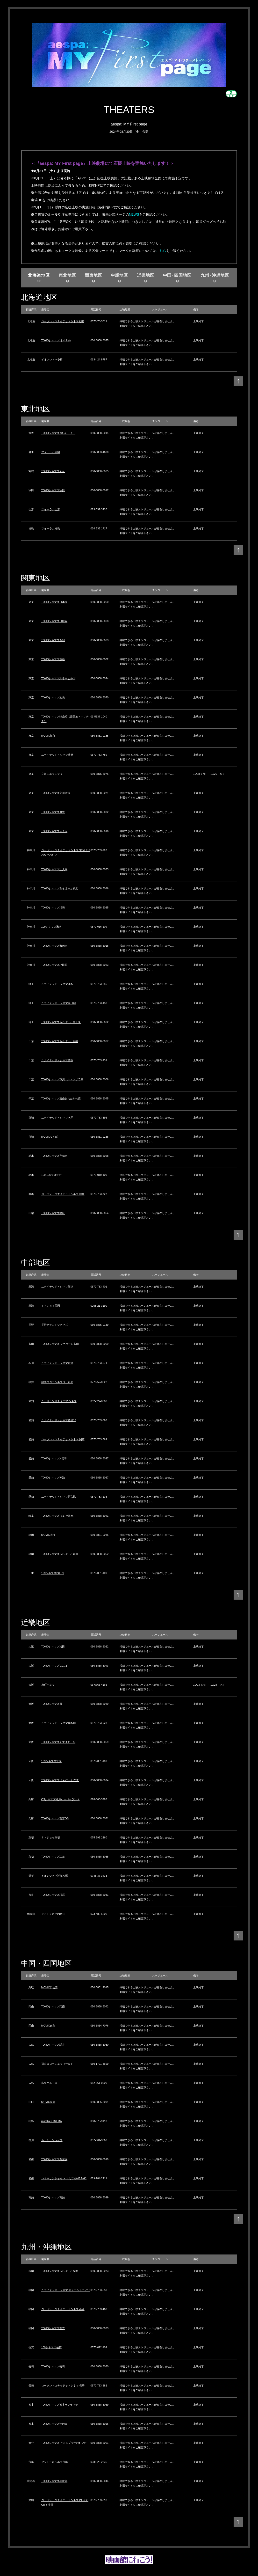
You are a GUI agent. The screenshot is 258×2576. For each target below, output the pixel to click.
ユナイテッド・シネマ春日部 (58, 1003)
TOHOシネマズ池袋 (53, 697)
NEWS (134, 214)
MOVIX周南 (48, 2101)
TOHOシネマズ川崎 (53, 907)
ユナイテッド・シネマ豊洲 (57, 754)
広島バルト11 (49, 2082)
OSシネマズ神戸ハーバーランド (60, 1799)
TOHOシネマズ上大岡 (54, 869)
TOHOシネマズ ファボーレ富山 (60, 1343)
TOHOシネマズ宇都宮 (54, 1155)
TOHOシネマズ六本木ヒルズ (58, 678)
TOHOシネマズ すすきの (56, 340)
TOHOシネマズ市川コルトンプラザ (62, 1079)
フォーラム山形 (50, 509)
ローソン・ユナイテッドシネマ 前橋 (63, 1194)
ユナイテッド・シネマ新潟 (57, 1286)
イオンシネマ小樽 (52, 359)
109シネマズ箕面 (51, 1761)
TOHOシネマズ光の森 (54, 2423)
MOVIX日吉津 (49, 1987)
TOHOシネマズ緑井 (53, 2044)
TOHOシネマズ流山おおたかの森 (61, 1098)
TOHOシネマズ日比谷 (54, 621)
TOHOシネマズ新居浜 (54, 2159)
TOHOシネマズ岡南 (53, 2006)
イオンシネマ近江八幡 (54, 1875)
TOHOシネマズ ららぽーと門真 (60, 1780)
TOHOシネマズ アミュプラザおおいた (64, 2442)
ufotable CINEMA (51, 2121)
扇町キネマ (48, 1684)
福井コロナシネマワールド (57, 1382)
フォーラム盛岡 (50, 452)
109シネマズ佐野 (51, 1174)
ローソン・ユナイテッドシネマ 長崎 (63, 2385)
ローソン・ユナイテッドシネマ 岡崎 (63, 1439)
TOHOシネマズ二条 (53, 1856)
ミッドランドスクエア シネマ (59, 1401)
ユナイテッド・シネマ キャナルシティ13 (65, 2290)
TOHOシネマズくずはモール (58, 1742)
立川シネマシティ (52, 773)
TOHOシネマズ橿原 (53, 1894)
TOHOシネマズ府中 (53, 812)
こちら (161, 251)
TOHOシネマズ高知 (53, 2197)
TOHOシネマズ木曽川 (54, 1458)
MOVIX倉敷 (48, 2025)
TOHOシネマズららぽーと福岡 (59, 2270)
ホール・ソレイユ (52, 2140)
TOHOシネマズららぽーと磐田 (59, 1553)
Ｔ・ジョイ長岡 (50, 1305)
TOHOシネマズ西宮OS (55, 1818)
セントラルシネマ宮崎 (54, 2461)
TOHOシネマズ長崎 (53, 2366)
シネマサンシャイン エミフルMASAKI (64, 2178)
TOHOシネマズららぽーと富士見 (61, 1022)
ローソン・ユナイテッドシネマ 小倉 (63, 2309)
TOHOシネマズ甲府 (53, 1213)
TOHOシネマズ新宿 (53, 640)
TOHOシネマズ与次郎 (54, 2481)
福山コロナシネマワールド (57, 2063)
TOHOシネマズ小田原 (54, 964)
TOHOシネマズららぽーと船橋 (59, 1041)
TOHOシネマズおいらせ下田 (58, 433)
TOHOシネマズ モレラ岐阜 (57, 1515)
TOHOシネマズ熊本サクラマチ (59, 2404)
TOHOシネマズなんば (54, 1665)
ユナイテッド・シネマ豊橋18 (58, 1420)
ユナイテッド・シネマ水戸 (57, 1117)
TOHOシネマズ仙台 (53, 471)
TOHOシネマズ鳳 (51, 1703)
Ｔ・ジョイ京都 (50, 1837)
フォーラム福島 (50, 528)
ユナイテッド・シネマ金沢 (57, 1362)
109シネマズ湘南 (51, 926)
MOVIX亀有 (48, 735)
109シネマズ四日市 (52, 1573)
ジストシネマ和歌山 (53, 1913)
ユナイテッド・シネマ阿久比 (58, 1496)
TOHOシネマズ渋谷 (53, 659)
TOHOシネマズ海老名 (54, 945)
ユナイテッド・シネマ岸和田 (58, 1722)
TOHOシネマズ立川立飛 (55, 792)
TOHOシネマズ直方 (53, 2328)
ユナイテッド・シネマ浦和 (57, 983)
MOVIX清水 (48, 1534)
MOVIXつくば (49, 1136)
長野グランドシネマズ (54, 1324)
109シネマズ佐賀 (51, 2347)
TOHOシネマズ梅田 (53, 1646)
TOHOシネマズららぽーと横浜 (59, 888)
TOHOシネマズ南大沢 (54, 831)
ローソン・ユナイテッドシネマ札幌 (62, 321)
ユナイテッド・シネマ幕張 (57, 1060)
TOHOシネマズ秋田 (53, 490)
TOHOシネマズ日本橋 (54, 601)
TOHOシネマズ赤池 (53, 1477)
